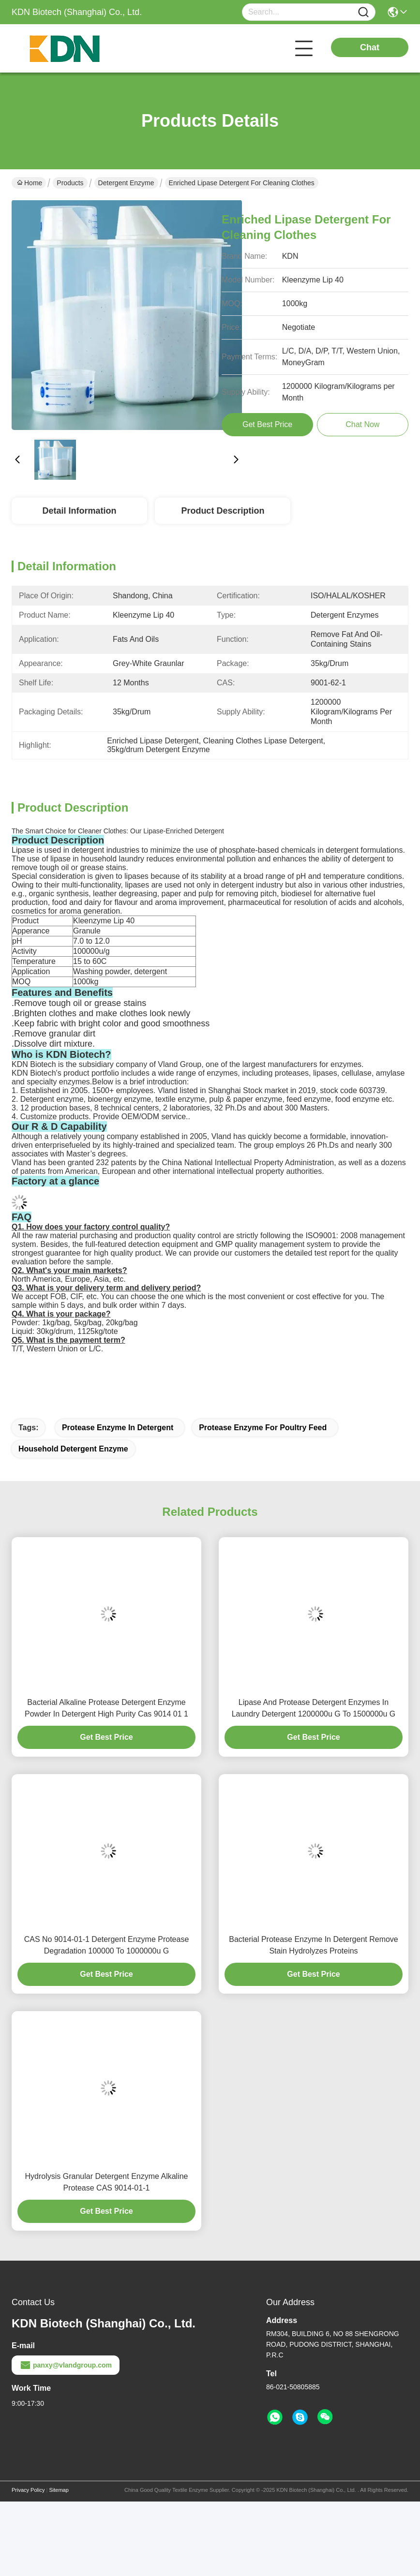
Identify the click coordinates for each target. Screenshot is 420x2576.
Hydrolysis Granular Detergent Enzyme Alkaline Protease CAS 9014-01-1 (106, 2182)
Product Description (222, 511)
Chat (369, 47)
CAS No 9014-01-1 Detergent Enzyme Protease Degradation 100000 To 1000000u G (106, 1945)
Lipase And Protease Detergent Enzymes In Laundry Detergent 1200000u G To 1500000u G (314, 1708)
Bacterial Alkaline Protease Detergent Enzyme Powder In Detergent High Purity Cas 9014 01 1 (106, 1708)
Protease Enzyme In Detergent (117, 1427)
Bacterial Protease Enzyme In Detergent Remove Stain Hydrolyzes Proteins (313, 1945)
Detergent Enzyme (126, 183)
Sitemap (58, 2490)
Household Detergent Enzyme (73, 1449)
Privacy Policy (28, 2490)
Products (70, 183)
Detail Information (79, 511)
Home (29, 183)
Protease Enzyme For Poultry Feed (263, 1427)
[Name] (363, 12)
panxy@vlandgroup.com (65, 2365)
